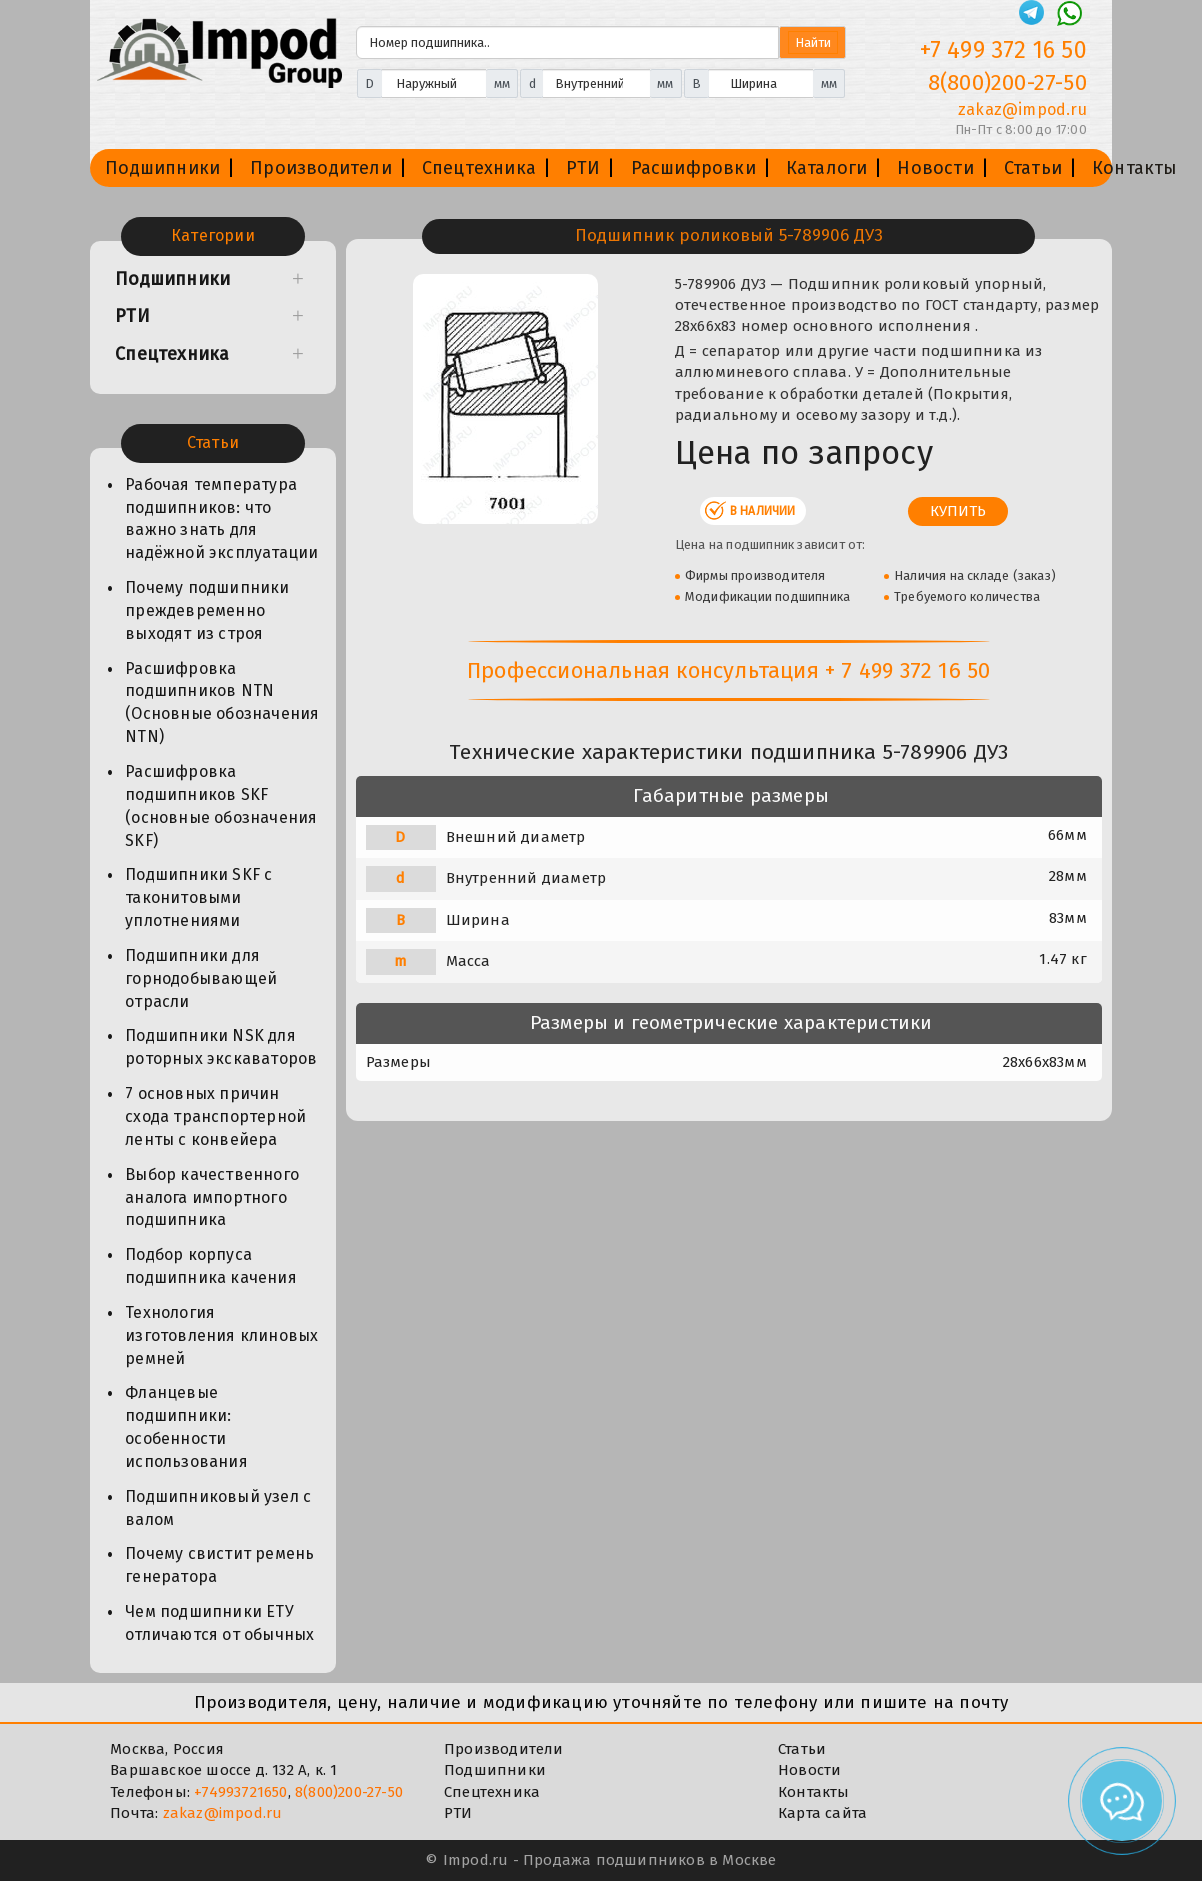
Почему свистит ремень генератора (219, 1565)
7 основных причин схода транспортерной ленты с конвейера (215, 1116)
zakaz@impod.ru (223, 1813)
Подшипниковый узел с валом (218, 1508)
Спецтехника (479, 168)
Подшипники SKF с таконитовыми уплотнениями (198, 897)
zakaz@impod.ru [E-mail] (1022, 109)
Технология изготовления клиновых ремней (221, 1335)
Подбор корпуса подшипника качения (211, 1266)
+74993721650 (240, 1792)
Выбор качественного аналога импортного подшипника (212, 1197)
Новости (935, 168)
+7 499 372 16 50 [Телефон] (1003, 50)
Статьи (1033, 168)
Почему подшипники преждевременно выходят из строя (207, 610)
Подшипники (162, 168)
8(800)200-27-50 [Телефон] (1007, 82)
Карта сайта (822, 1813)
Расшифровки (693, 168)
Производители (321, 168)
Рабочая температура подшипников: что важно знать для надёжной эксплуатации (221, 519)
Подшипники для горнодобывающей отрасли (201, 978)
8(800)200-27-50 (349, 1792)
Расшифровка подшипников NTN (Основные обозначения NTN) (222, 703)
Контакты (1135, 168)
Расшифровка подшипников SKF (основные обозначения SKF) (221, 806)
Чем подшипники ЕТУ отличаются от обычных (219, 1623)
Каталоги (827, 168)
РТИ (583, 168)
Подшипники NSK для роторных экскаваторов (221, 1047)
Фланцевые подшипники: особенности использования (186, 1427)
